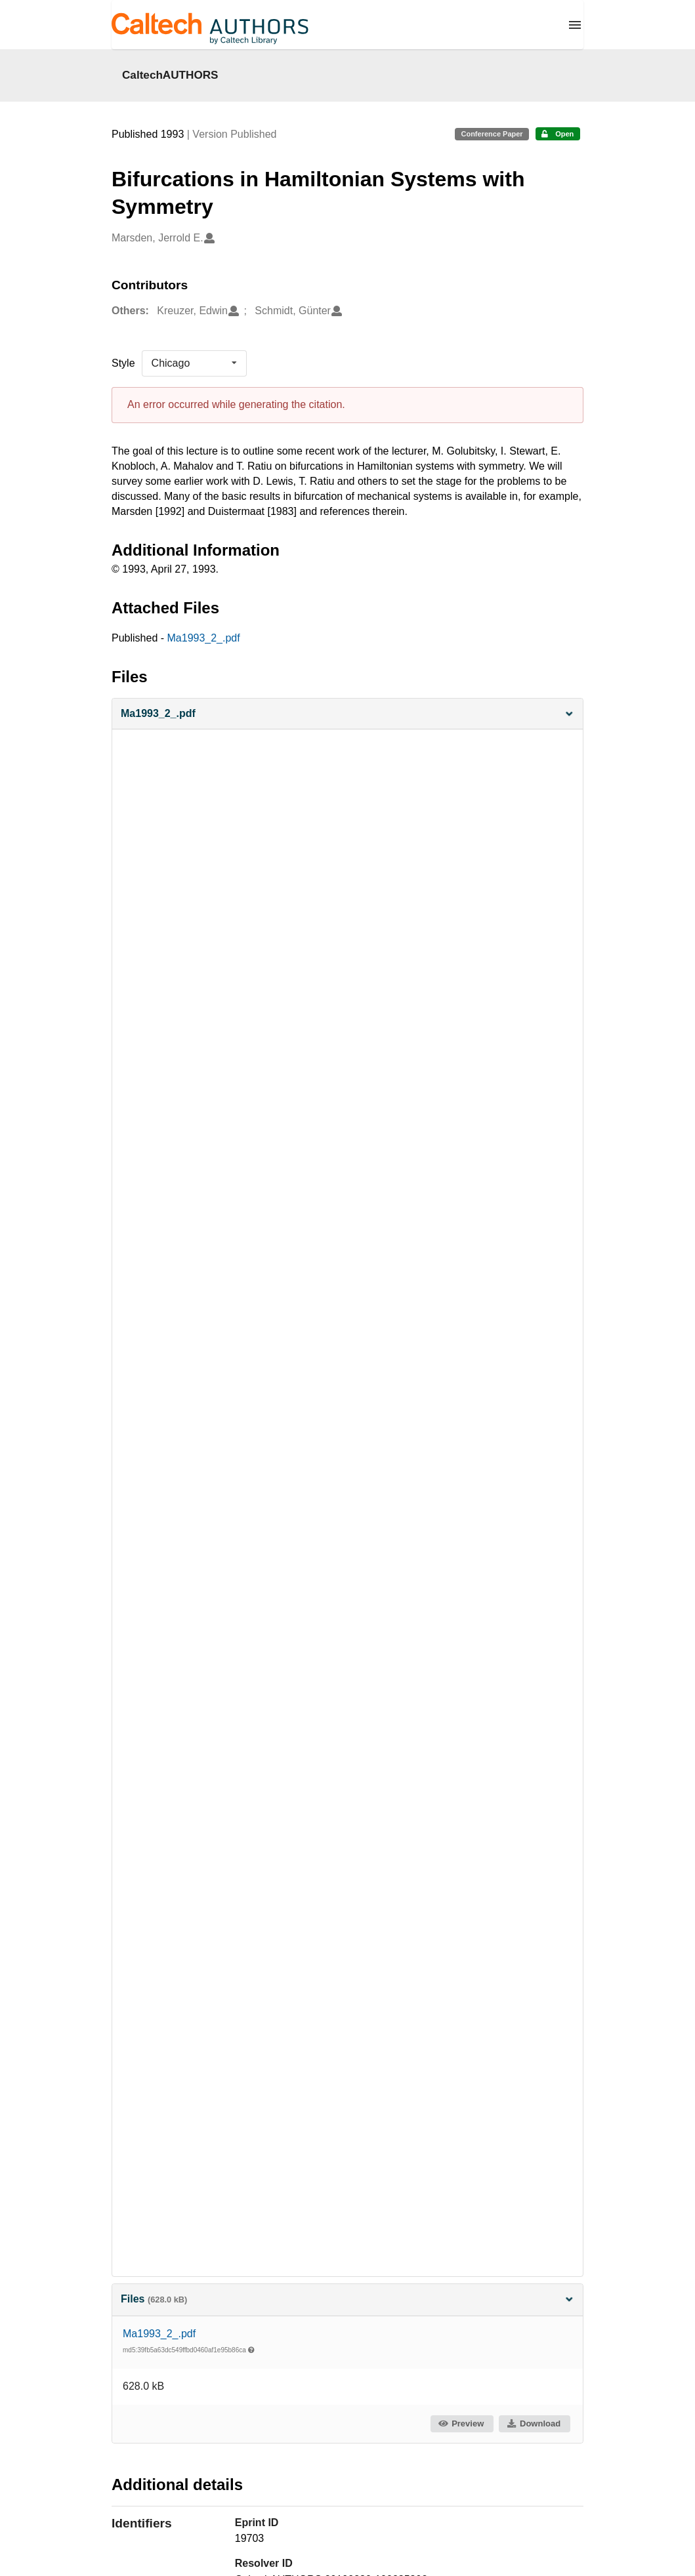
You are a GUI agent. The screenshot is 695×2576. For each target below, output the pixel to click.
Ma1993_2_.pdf (203, 638)
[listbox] (194, 363)
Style (123, 363)
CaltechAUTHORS (170, 74)
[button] (347, 714)
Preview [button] (461, 2423)
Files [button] (347, 2298)
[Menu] (575, 25)
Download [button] (533, 2423)
